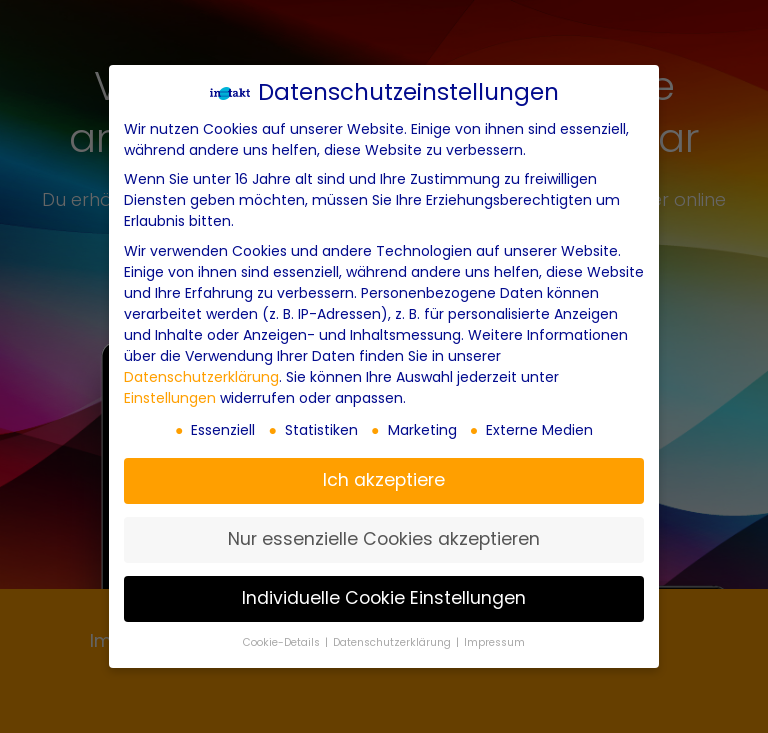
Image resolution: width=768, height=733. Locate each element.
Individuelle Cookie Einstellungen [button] (384, 598)
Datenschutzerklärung (201, 377)
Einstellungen (170, 398)
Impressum (494, 642)
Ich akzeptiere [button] (384, 480)
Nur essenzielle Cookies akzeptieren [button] (384, 539)
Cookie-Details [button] (283, 642)
